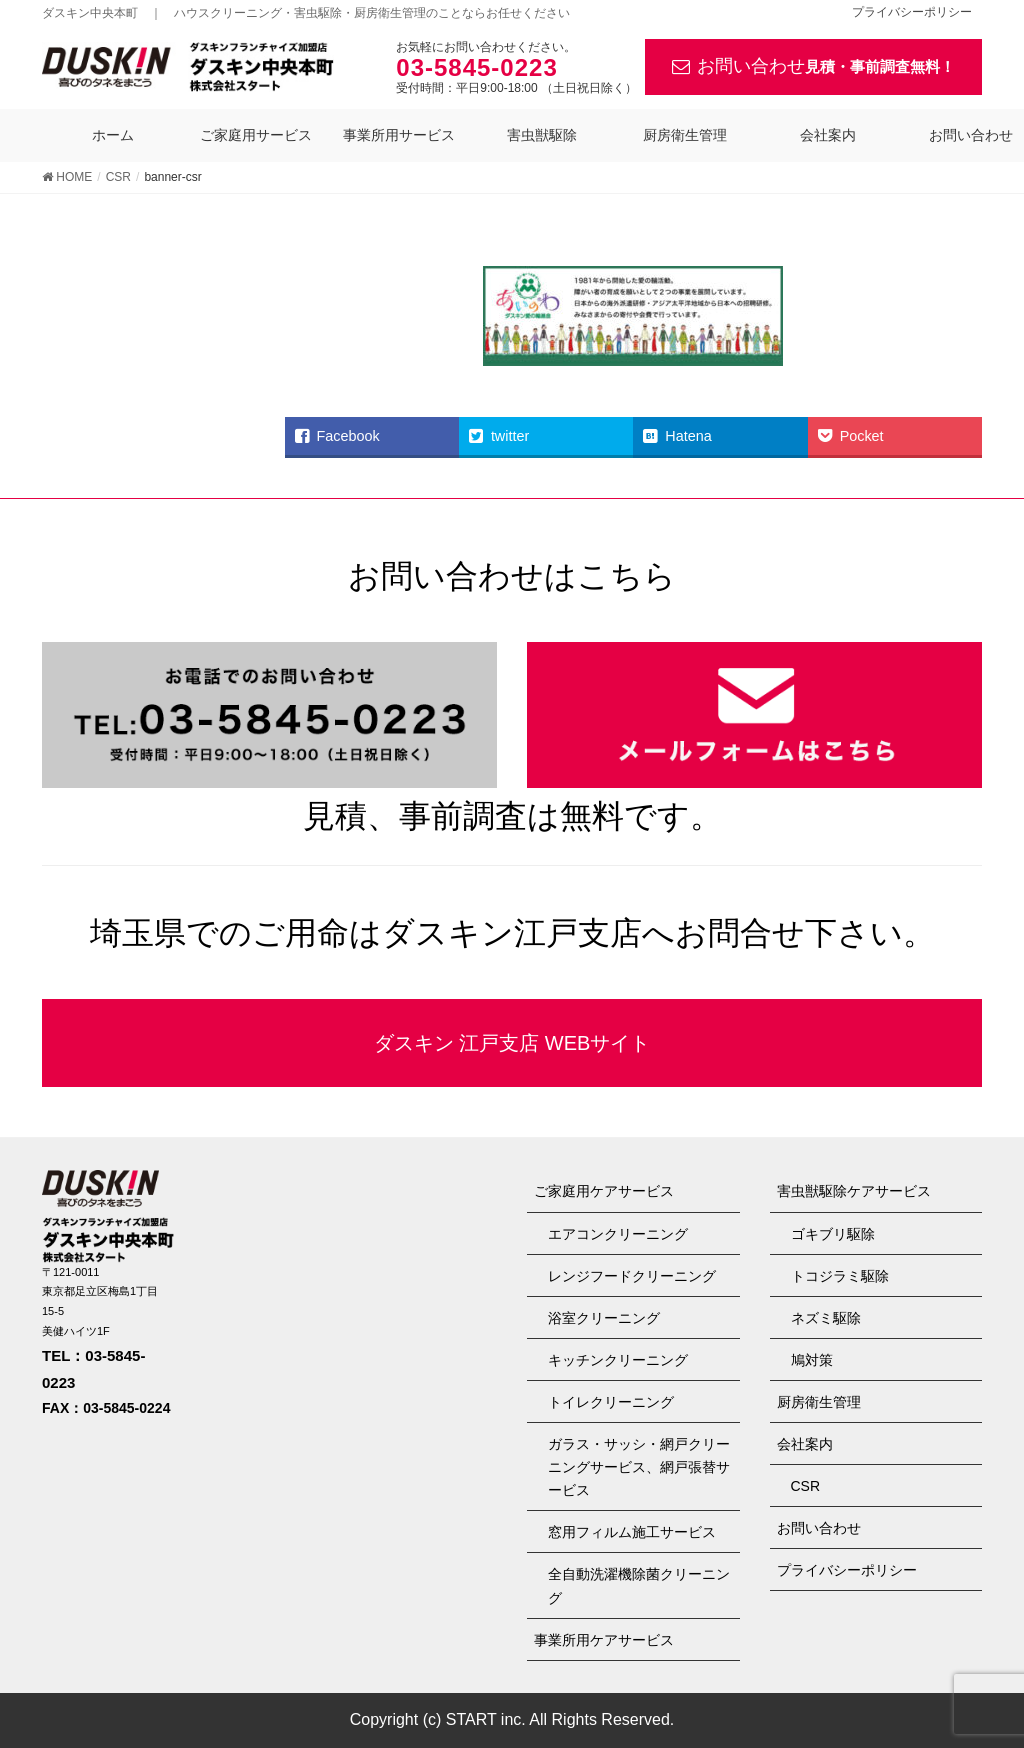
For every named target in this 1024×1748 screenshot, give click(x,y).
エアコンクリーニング (618, 1234)
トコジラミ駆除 (840, 1276)
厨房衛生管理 (819, 1402)
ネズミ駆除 (826, 1318)
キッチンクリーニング (618, 1360)
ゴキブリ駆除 (833, 1234)
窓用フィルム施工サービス (632, 1532)
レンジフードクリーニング (632, 1276)
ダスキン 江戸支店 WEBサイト (512, 1043)
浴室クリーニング (604, 1318)
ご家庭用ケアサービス (604, 1191)
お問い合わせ (813, 67)
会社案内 (805, 1444)
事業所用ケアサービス (604, 1640)
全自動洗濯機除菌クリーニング (639, 1585)
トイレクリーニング (611, 1402)
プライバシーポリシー (912, 12)
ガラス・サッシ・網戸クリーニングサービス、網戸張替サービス (639, 1467)
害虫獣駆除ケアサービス (854, 1191)
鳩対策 (812, 1360)
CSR (806, 1486)
